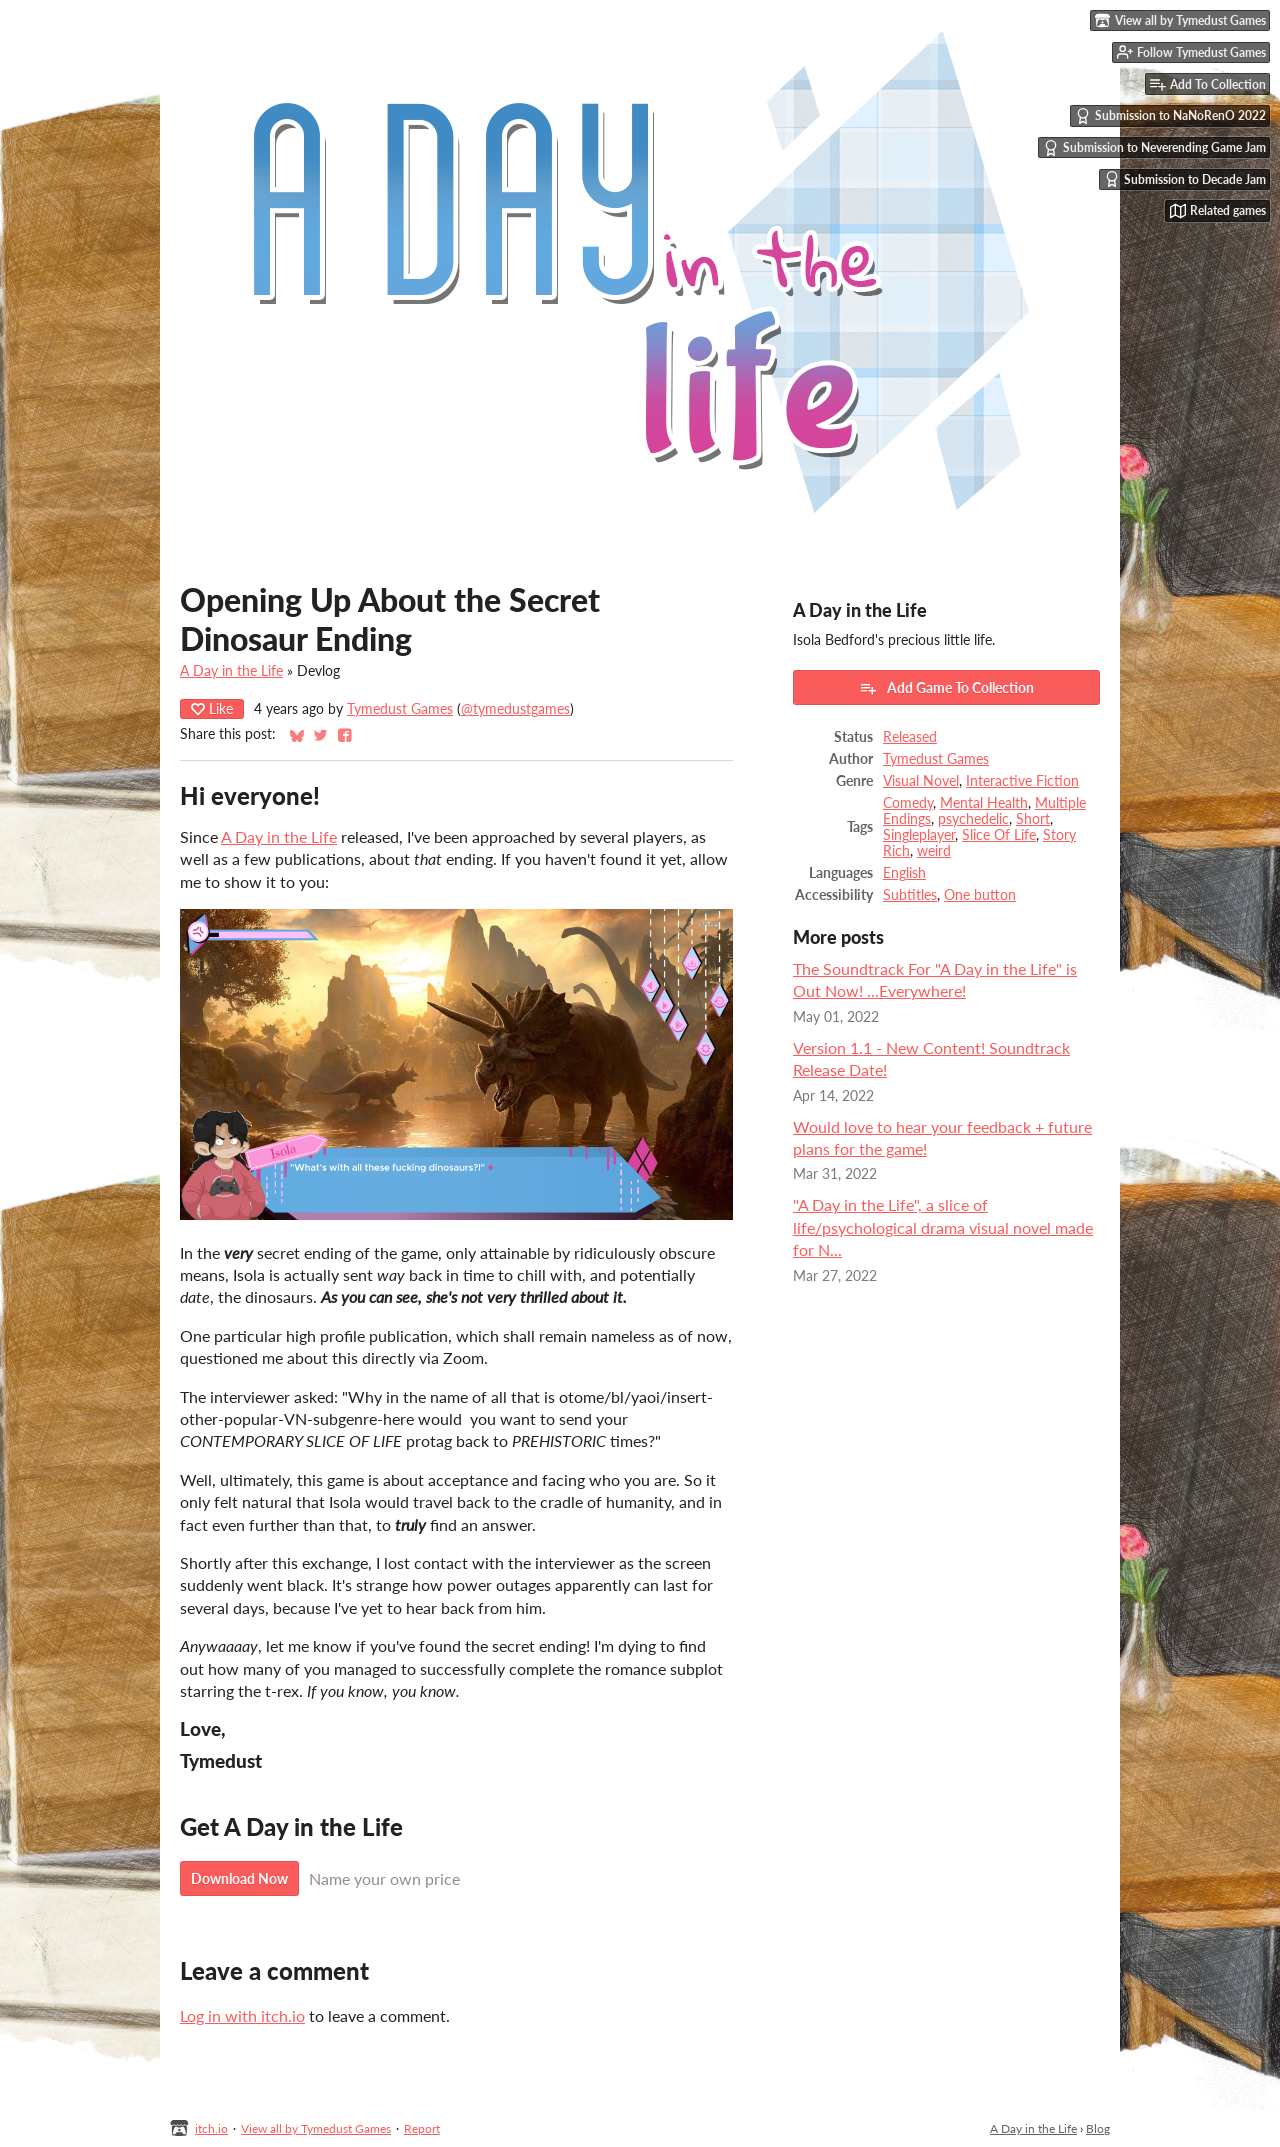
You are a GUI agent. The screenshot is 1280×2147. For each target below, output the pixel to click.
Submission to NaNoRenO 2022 (1170, 116)
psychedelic (973, 819)
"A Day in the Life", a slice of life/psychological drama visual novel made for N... (943, 1227)
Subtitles (910, 895)
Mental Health (984, 803)
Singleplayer (919, 835)
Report (422, 2128)
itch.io (211, 2128)
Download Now (239, 1878)
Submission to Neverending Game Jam (1154, 148)
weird (934, 851)
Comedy (908, 803)
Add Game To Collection (946, 688)
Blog (1098, 2128)
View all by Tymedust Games (316, 2128)
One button (980, 895)
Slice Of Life (999, 835)
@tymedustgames (515, 709)
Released (910, 737)
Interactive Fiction (1022, 781)
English (904, 873)
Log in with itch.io (242, 2015)
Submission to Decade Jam (1185, 179)
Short (1033, 819)
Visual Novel (921, 781)
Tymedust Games (400, 709)
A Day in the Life (231, 671)
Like (212, 708)
